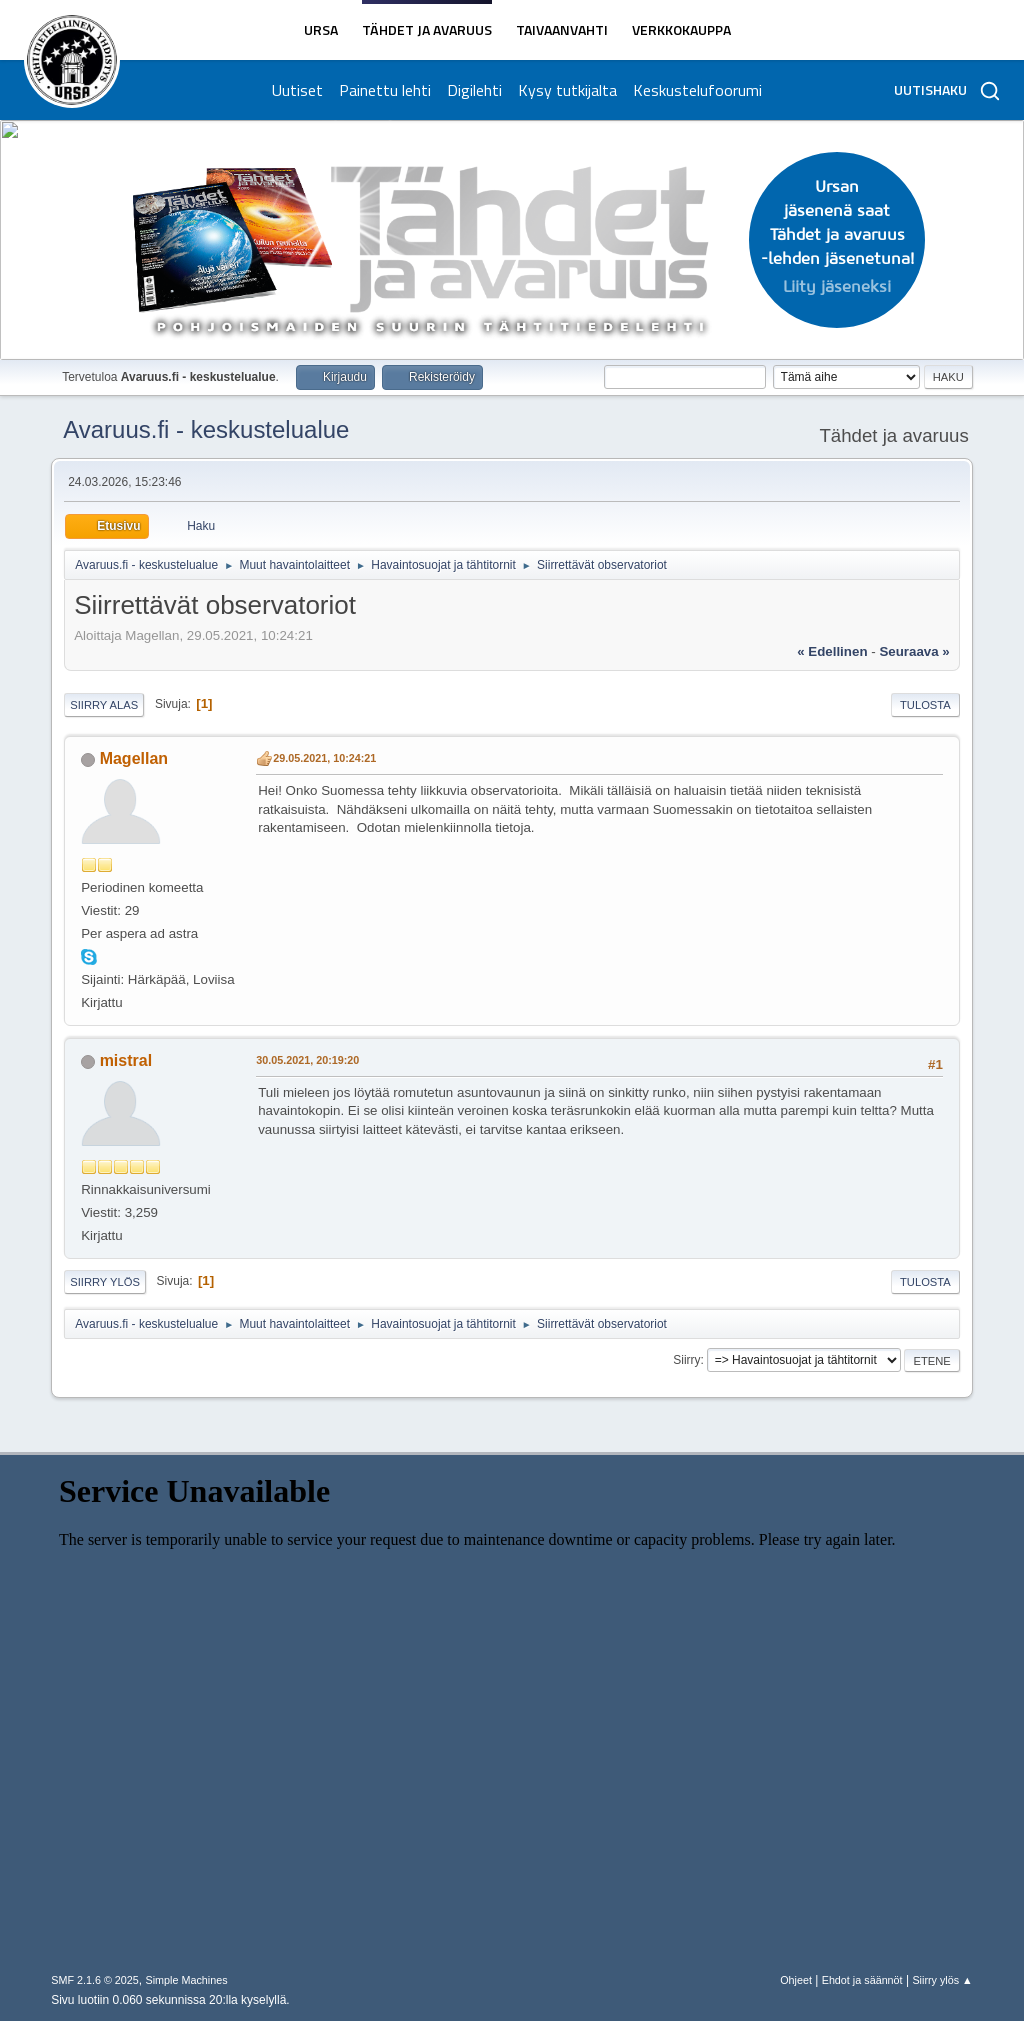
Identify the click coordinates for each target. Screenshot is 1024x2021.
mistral (126, 1060)
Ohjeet (796, 1980)
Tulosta (925, 705)
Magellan (134, 758)
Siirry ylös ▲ (942, 1980)
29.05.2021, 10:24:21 (324, 758)
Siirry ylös (105, 1282)
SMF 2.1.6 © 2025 (95, 1980)
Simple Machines (187, 1980)
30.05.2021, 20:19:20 (307, 1060)
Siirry (686, 1360)
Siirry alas (104, 705)
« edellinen (832, 651)
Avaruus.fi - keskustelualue (206, 429)
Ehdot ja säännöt (862, 1980)
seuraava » (914, 651)
